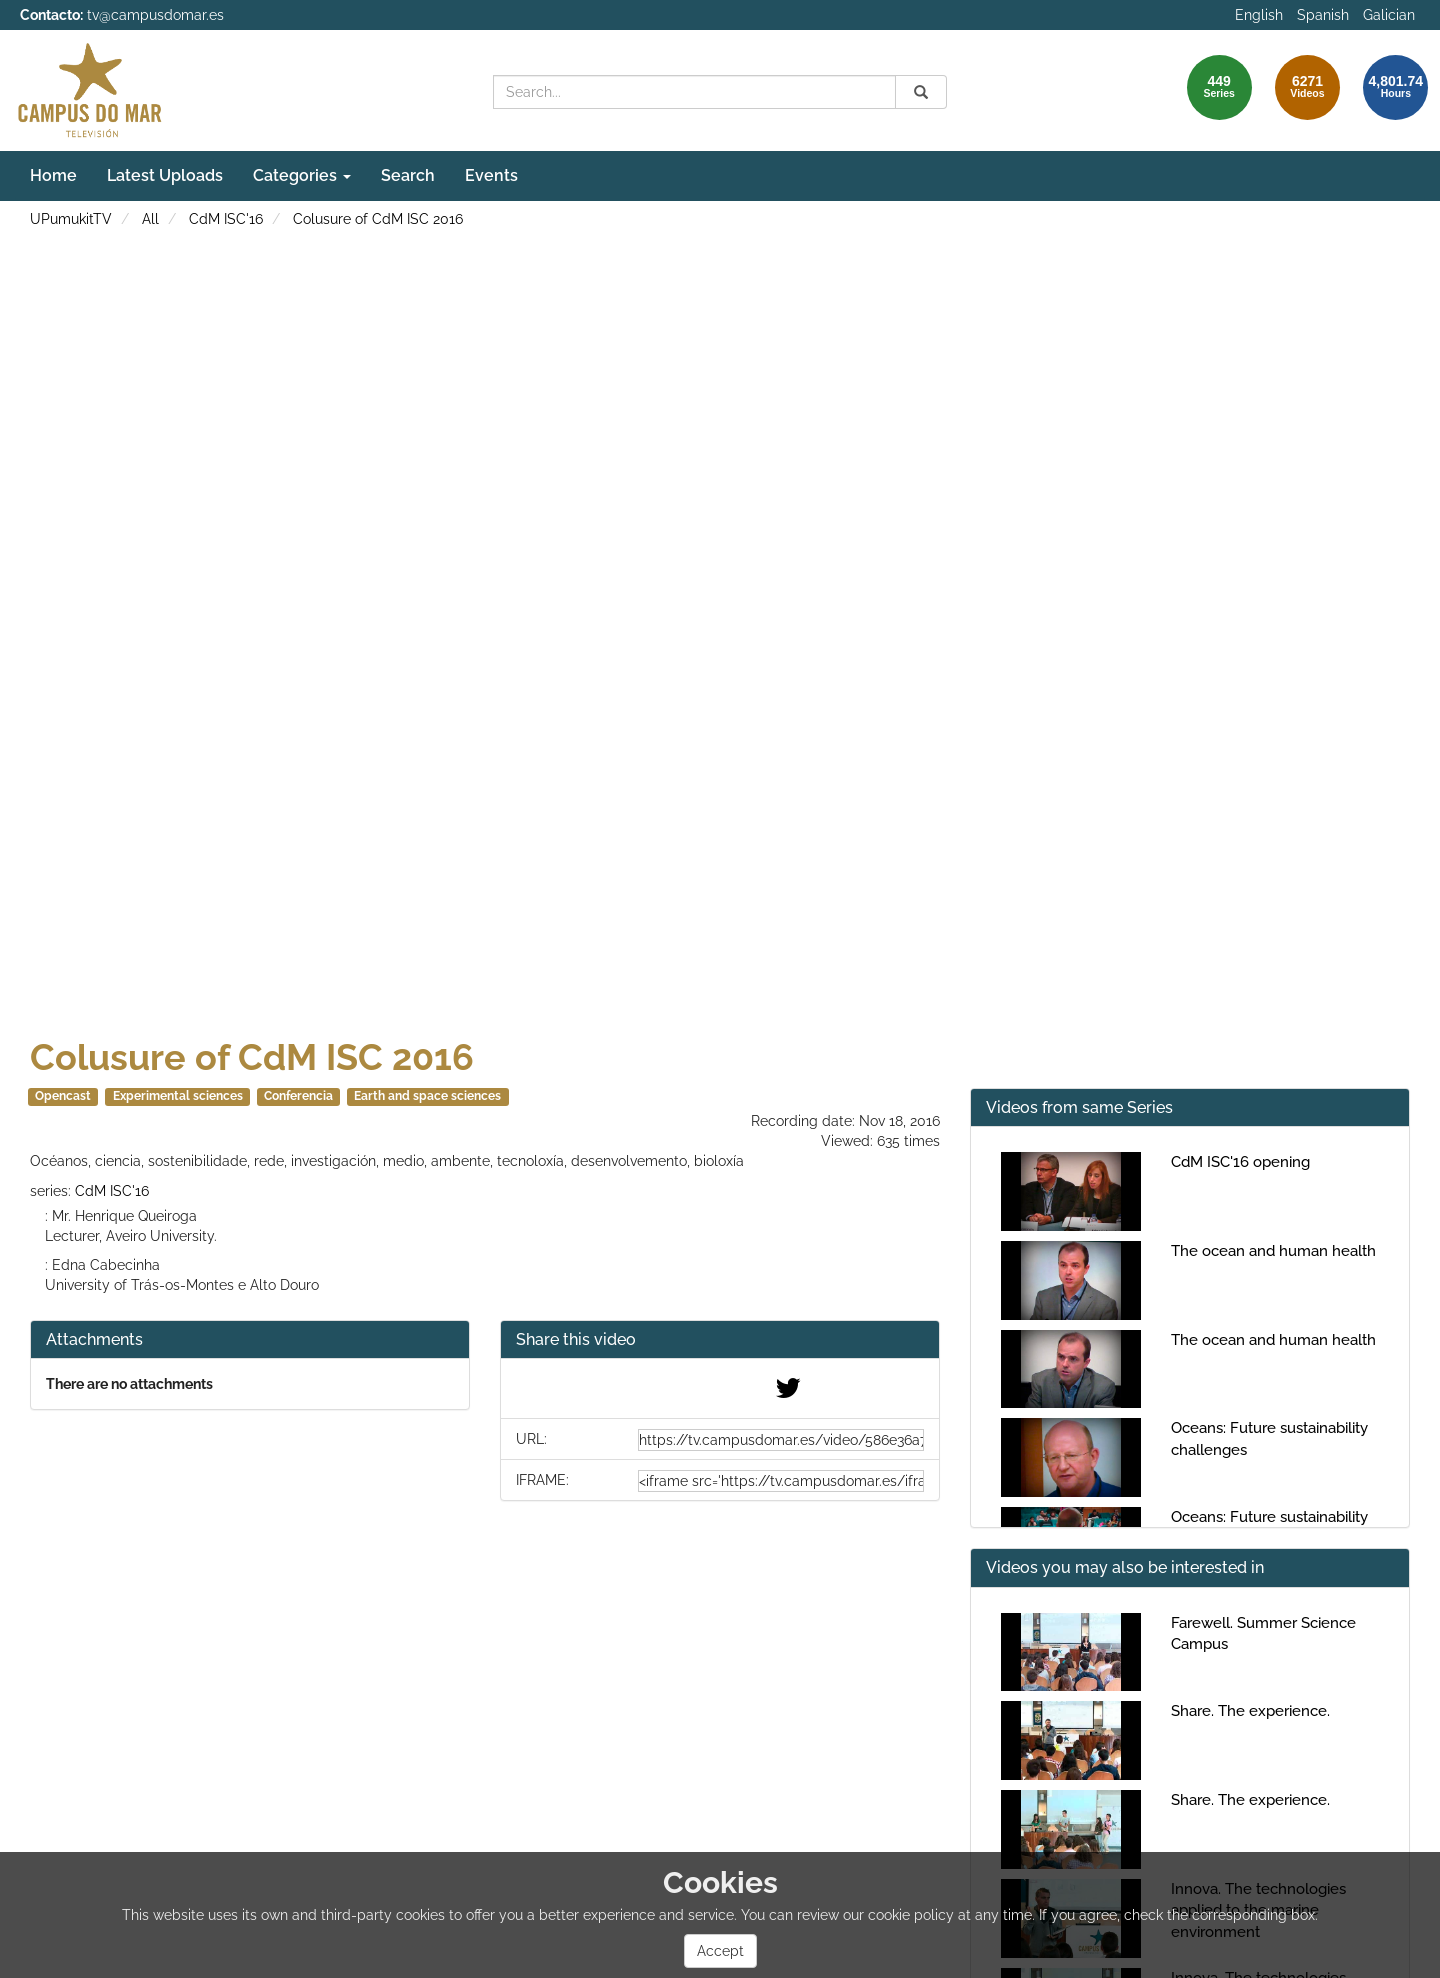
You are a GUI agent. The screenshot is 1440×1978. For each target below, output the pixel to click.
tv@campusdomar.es (155, 15)
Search (408, 175)
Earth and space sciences (427, 1096)
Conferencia (298, 1096)
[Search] (921, 92)
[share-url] (781, 1440)
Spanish (1323, 15)
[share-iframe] (781, 1481)
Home (53, 175)
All (150, 219)
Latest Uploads (165, 175)
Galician (1389, 15)
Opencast (63, 1096)
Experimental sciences (178, 1096)
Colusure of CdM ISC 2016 (378, 219)
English (1259, 15)
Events (491, 175)
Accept (720, 1951)
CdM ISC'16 (226, 219)
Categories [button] (302, 175)
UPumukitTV (71, 219)
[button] (720, 1340)
